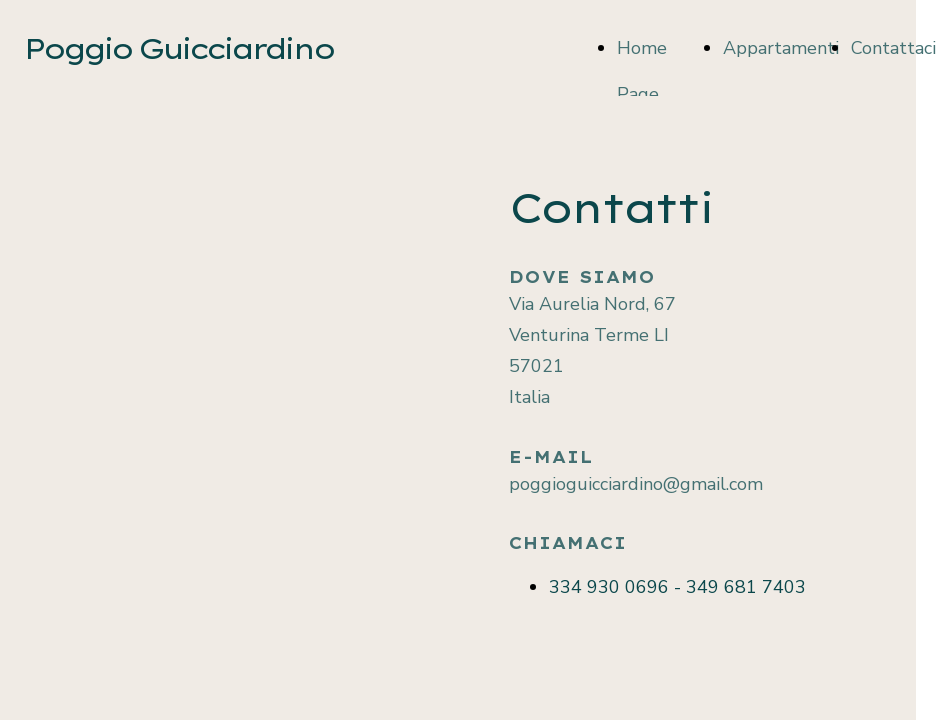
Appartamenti (781, 48)
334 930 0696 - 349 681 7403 (677, 587)
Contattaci (893, 48)
